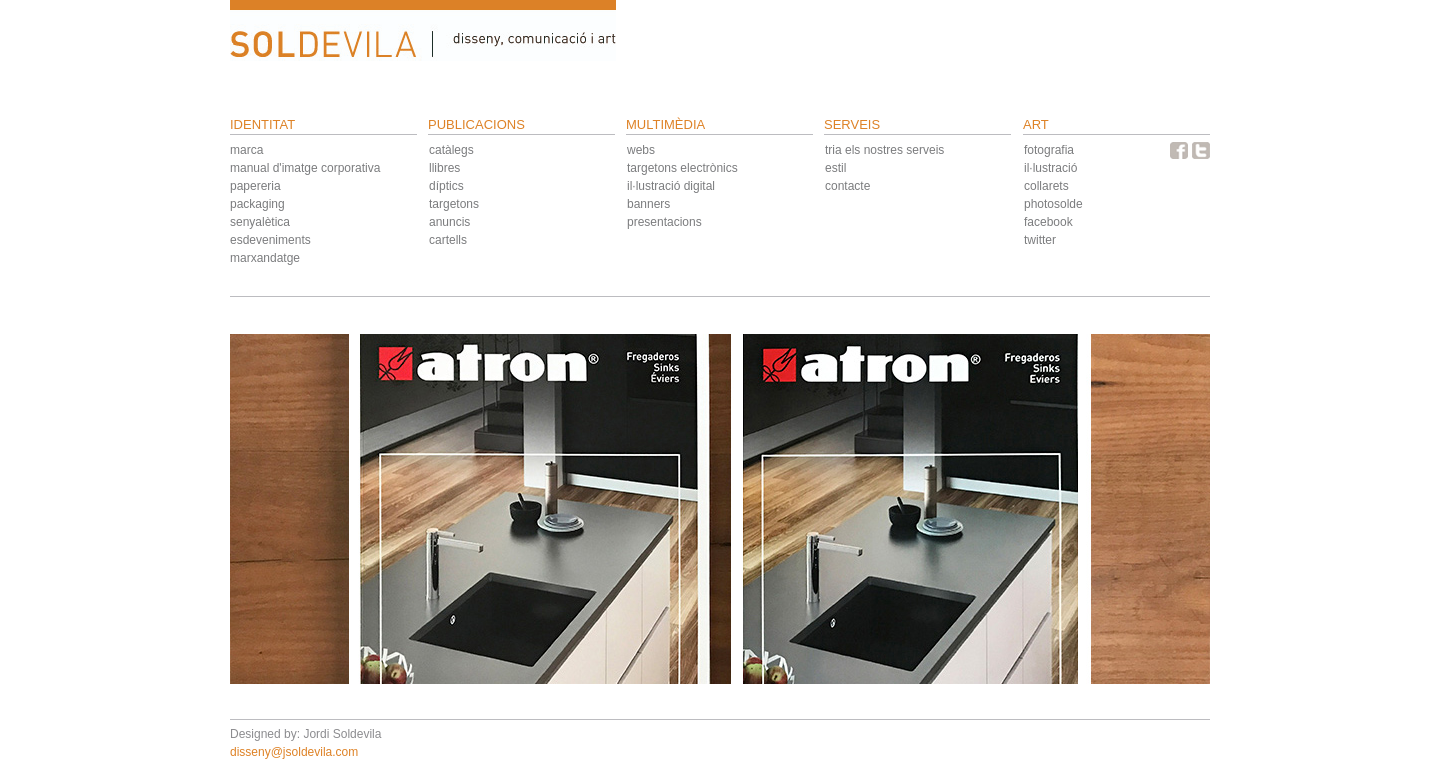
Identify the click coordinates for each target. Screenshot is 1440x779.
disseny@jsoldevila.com (294, 752)
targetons (454, 204)
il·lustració (1050, 168)
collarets (1046, 186)
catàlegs (451, 150)
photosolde (1053, 204)
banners (648, 204)
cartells (448, 240)
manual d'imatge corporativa (305, 168)
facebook (1048, 222)
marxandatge (265, 258)
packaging (257, 204)
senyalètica (260, 222)
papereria (255, 186)
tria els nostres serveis (884, 150)
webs (641, 150)
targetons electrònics (682, 168)
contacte (847, 186)
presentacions (664, 222)
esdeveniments (270, 240)
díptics (446, 186)
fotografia (1049, 150)
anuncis (449, 222)
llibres (444, 168)
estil (835, 168)
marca (246, 150)
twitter (1040, 240)
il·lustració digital (671, 186)
